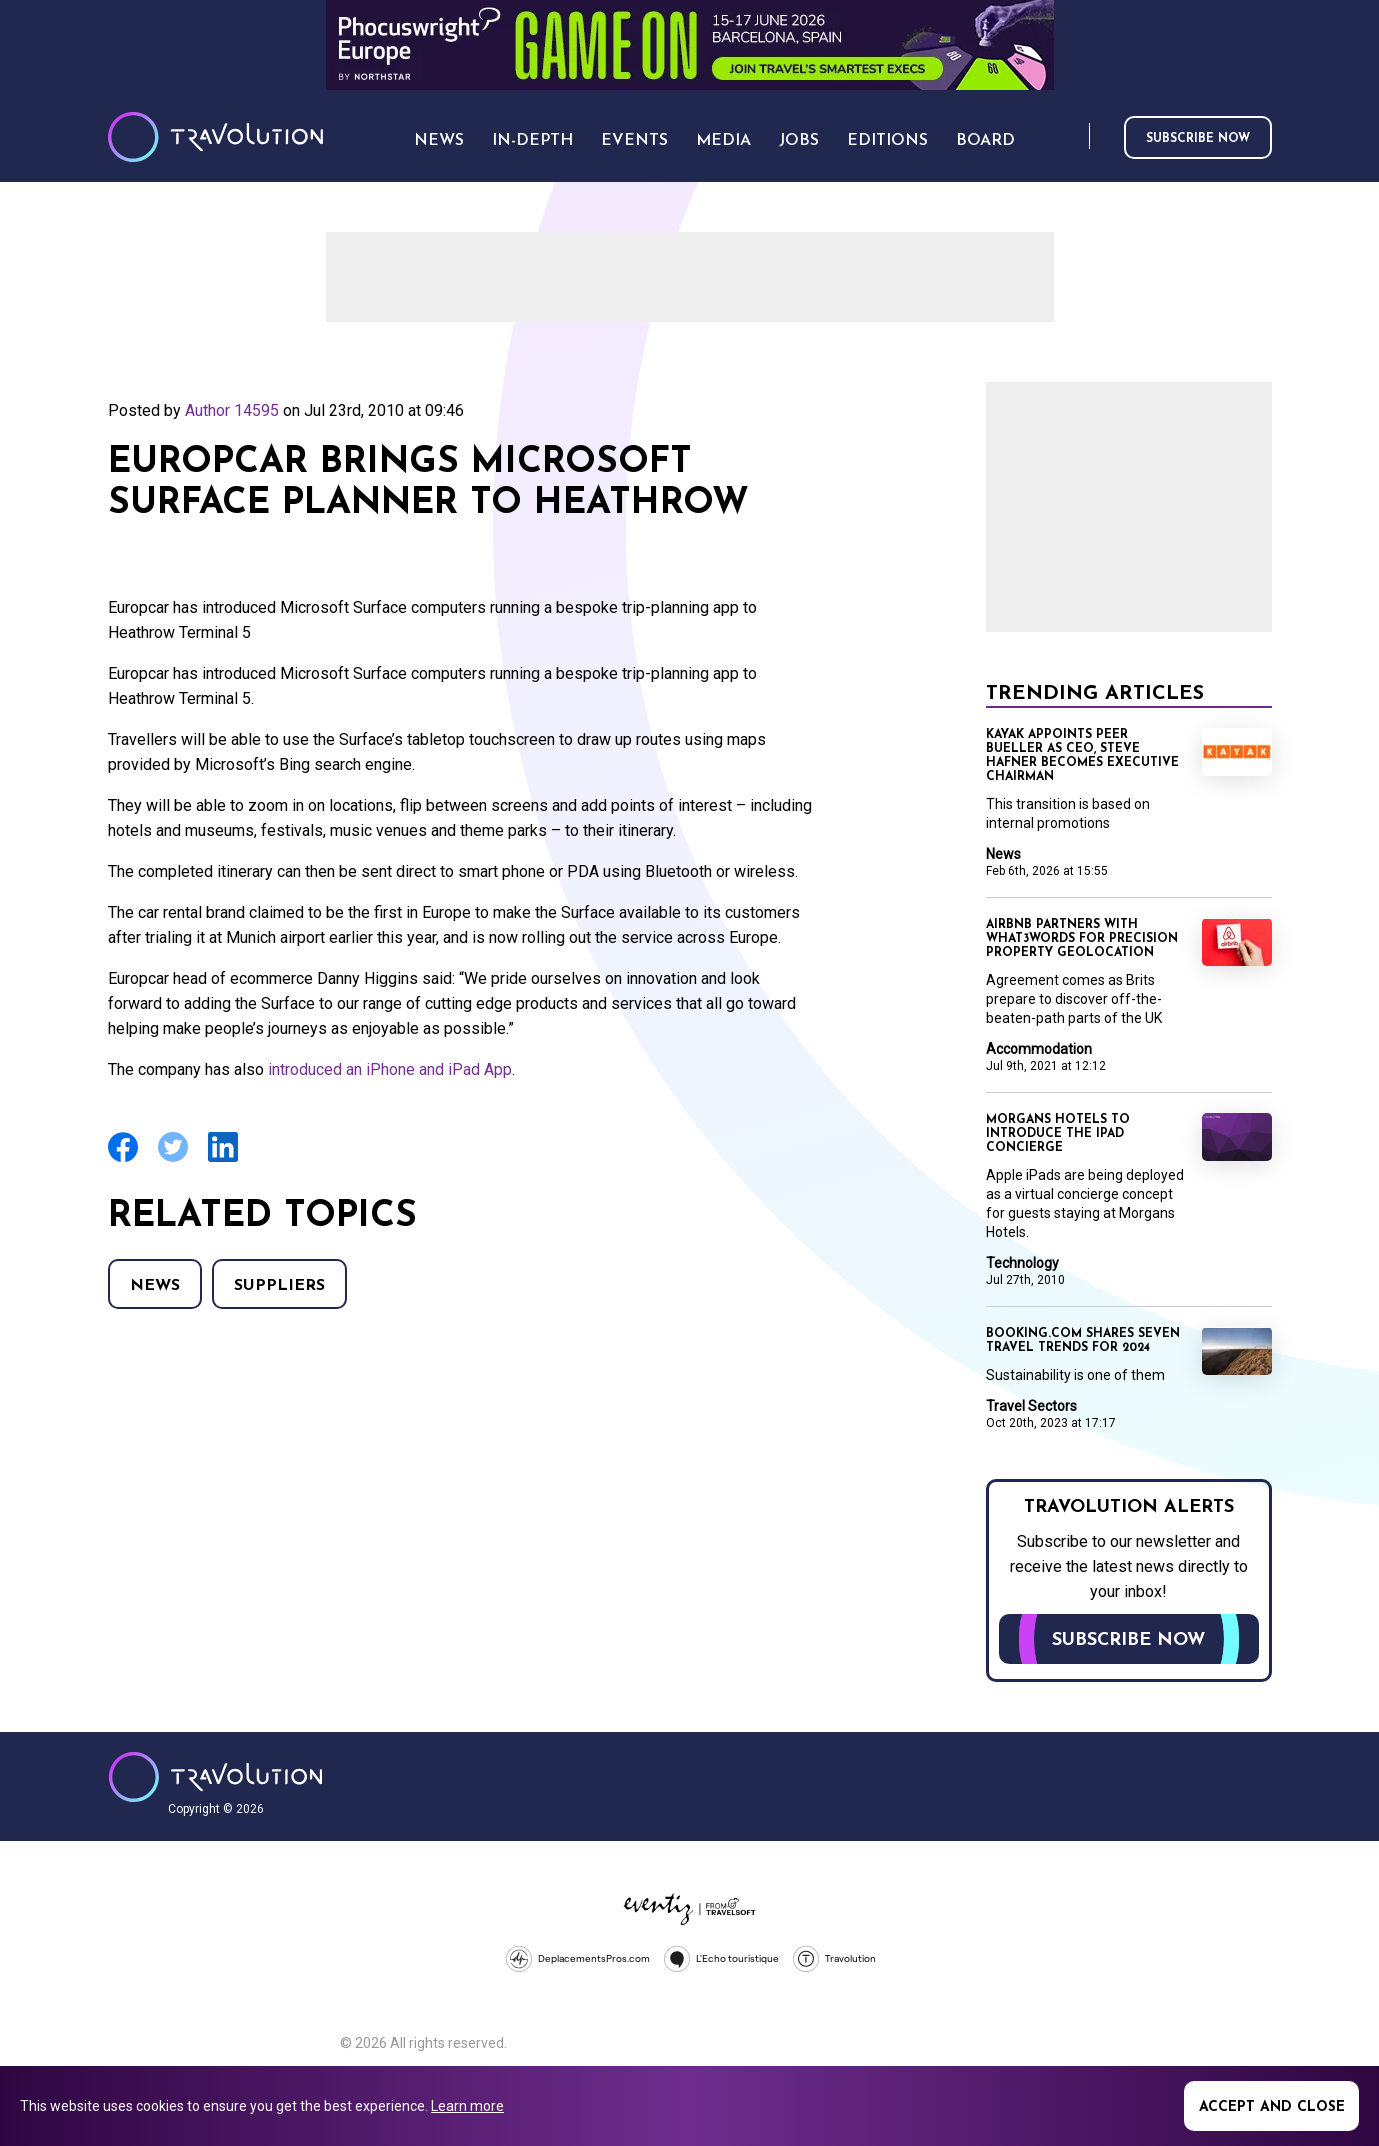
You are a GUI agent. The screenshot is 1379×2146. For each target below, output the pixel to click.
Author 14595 (232, 410)
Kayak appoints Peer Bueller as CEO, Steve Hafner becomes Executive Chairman (1082, 756)
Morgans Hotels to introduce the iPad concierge (1058, 1134)
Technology (1022, 1263)
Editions (887, 141)
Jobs (799, 141)
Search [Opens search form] (1070, 137)
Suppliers (279, 1286)
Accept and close (1272, 2107)
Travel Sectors (1031, 1406)
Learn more (467, 2106)
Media (723, 141)
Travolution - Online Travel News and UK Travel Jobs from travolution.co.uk (215, 1777)
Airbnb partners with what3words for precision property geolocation (1082, 939)
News (155, 1286)
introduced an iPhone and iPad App (390, 1069)
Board (985, 141)
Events (634, 141)
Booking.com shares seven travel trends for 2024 (1083, 1341)
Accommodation (1039, 1049)
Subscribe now (1198, 139)
